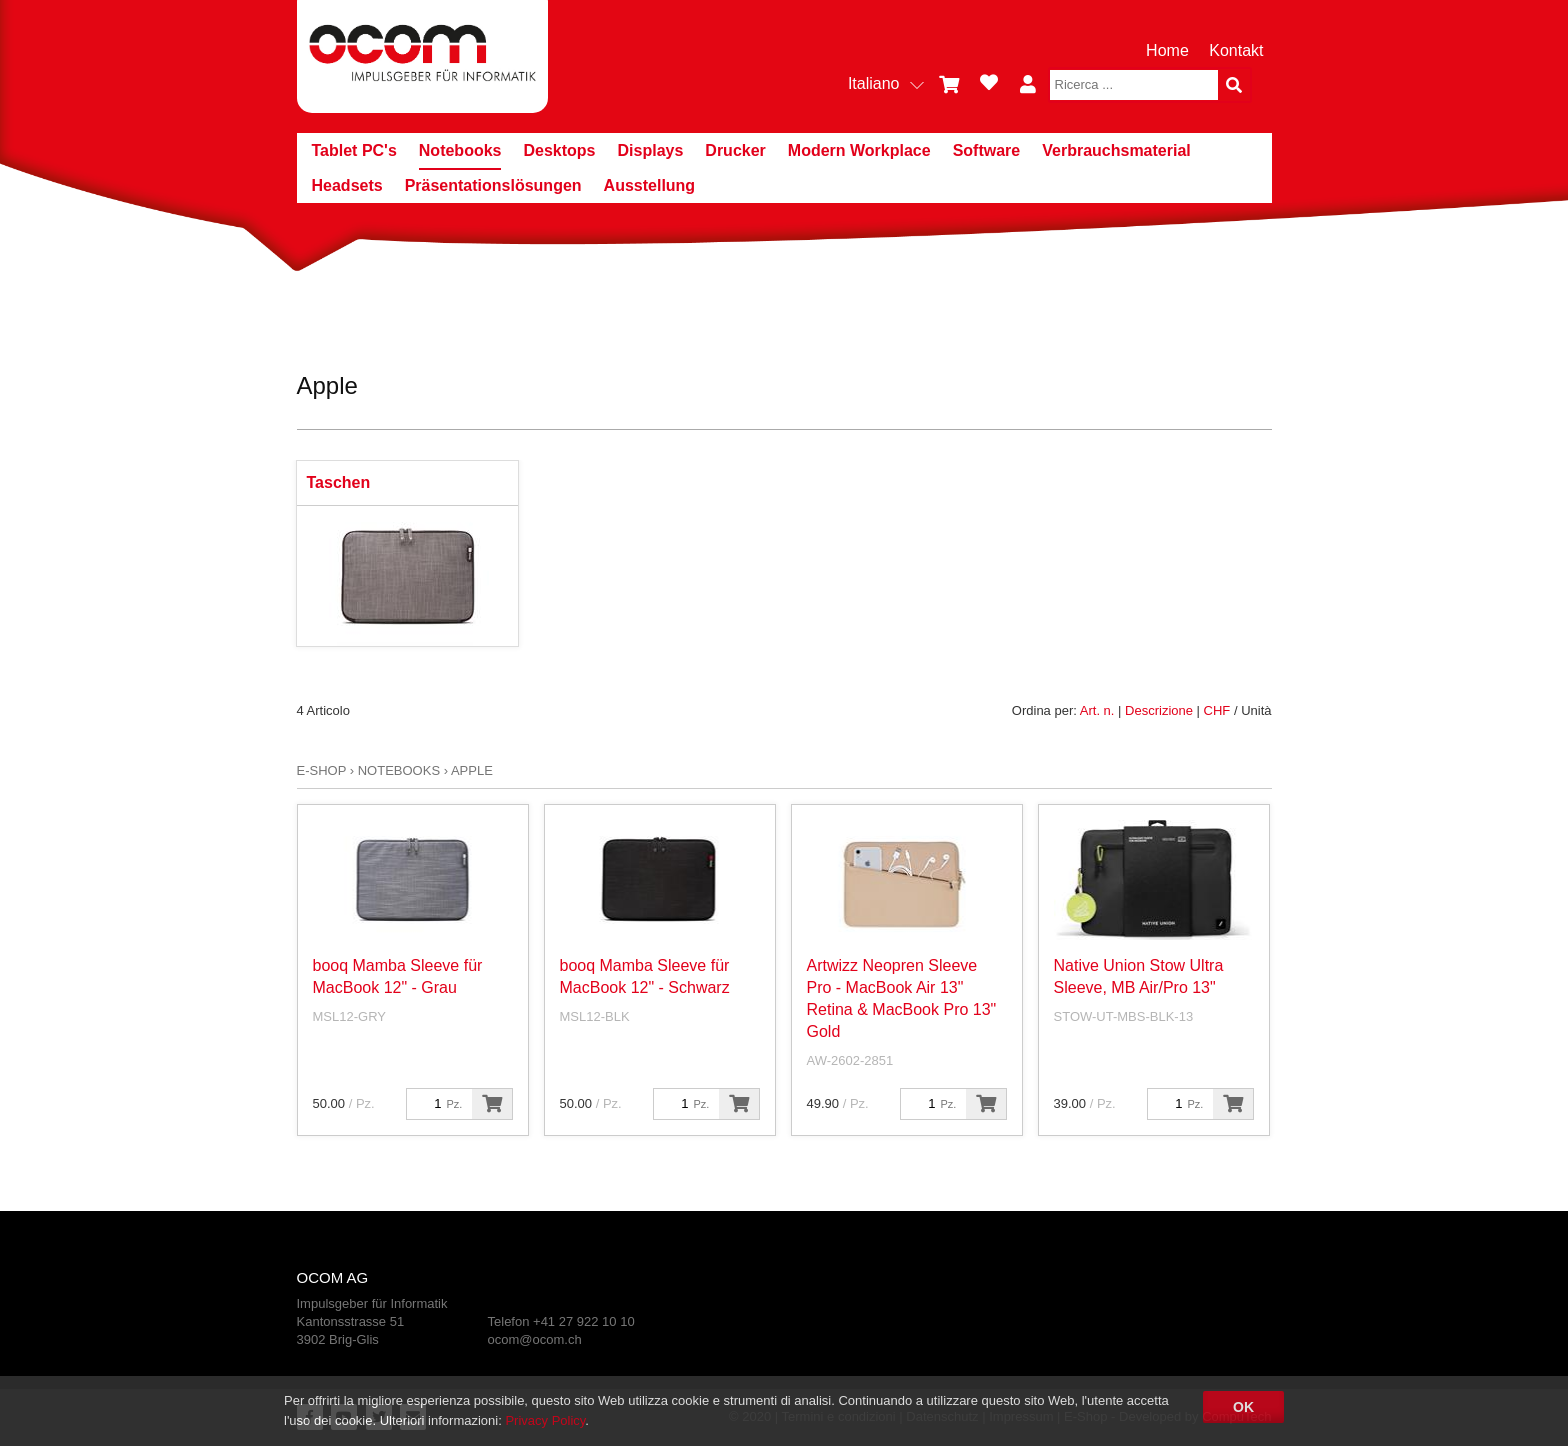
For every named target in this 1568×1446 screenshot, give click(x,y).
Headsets (347, 185)
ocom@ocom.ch (535, 1339)
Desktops (559, 150)
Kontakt (1236, 50)
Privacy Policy (545, 1420)
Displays (651, 150)
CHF (1217, 710)
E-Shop (322, 770)
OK (1243, 1407)
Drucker (735, 150)
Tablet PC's (354, 150)
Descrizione (1159, 710)
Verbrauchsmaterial (1116, 150)
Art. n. (1097, 710)
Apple (472, 770)
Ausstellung (650, 185)
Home (1167, 50)
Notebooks (460, 150)
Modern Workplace (859, 150)
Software (987, 150)
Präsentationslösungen (493, 185)
